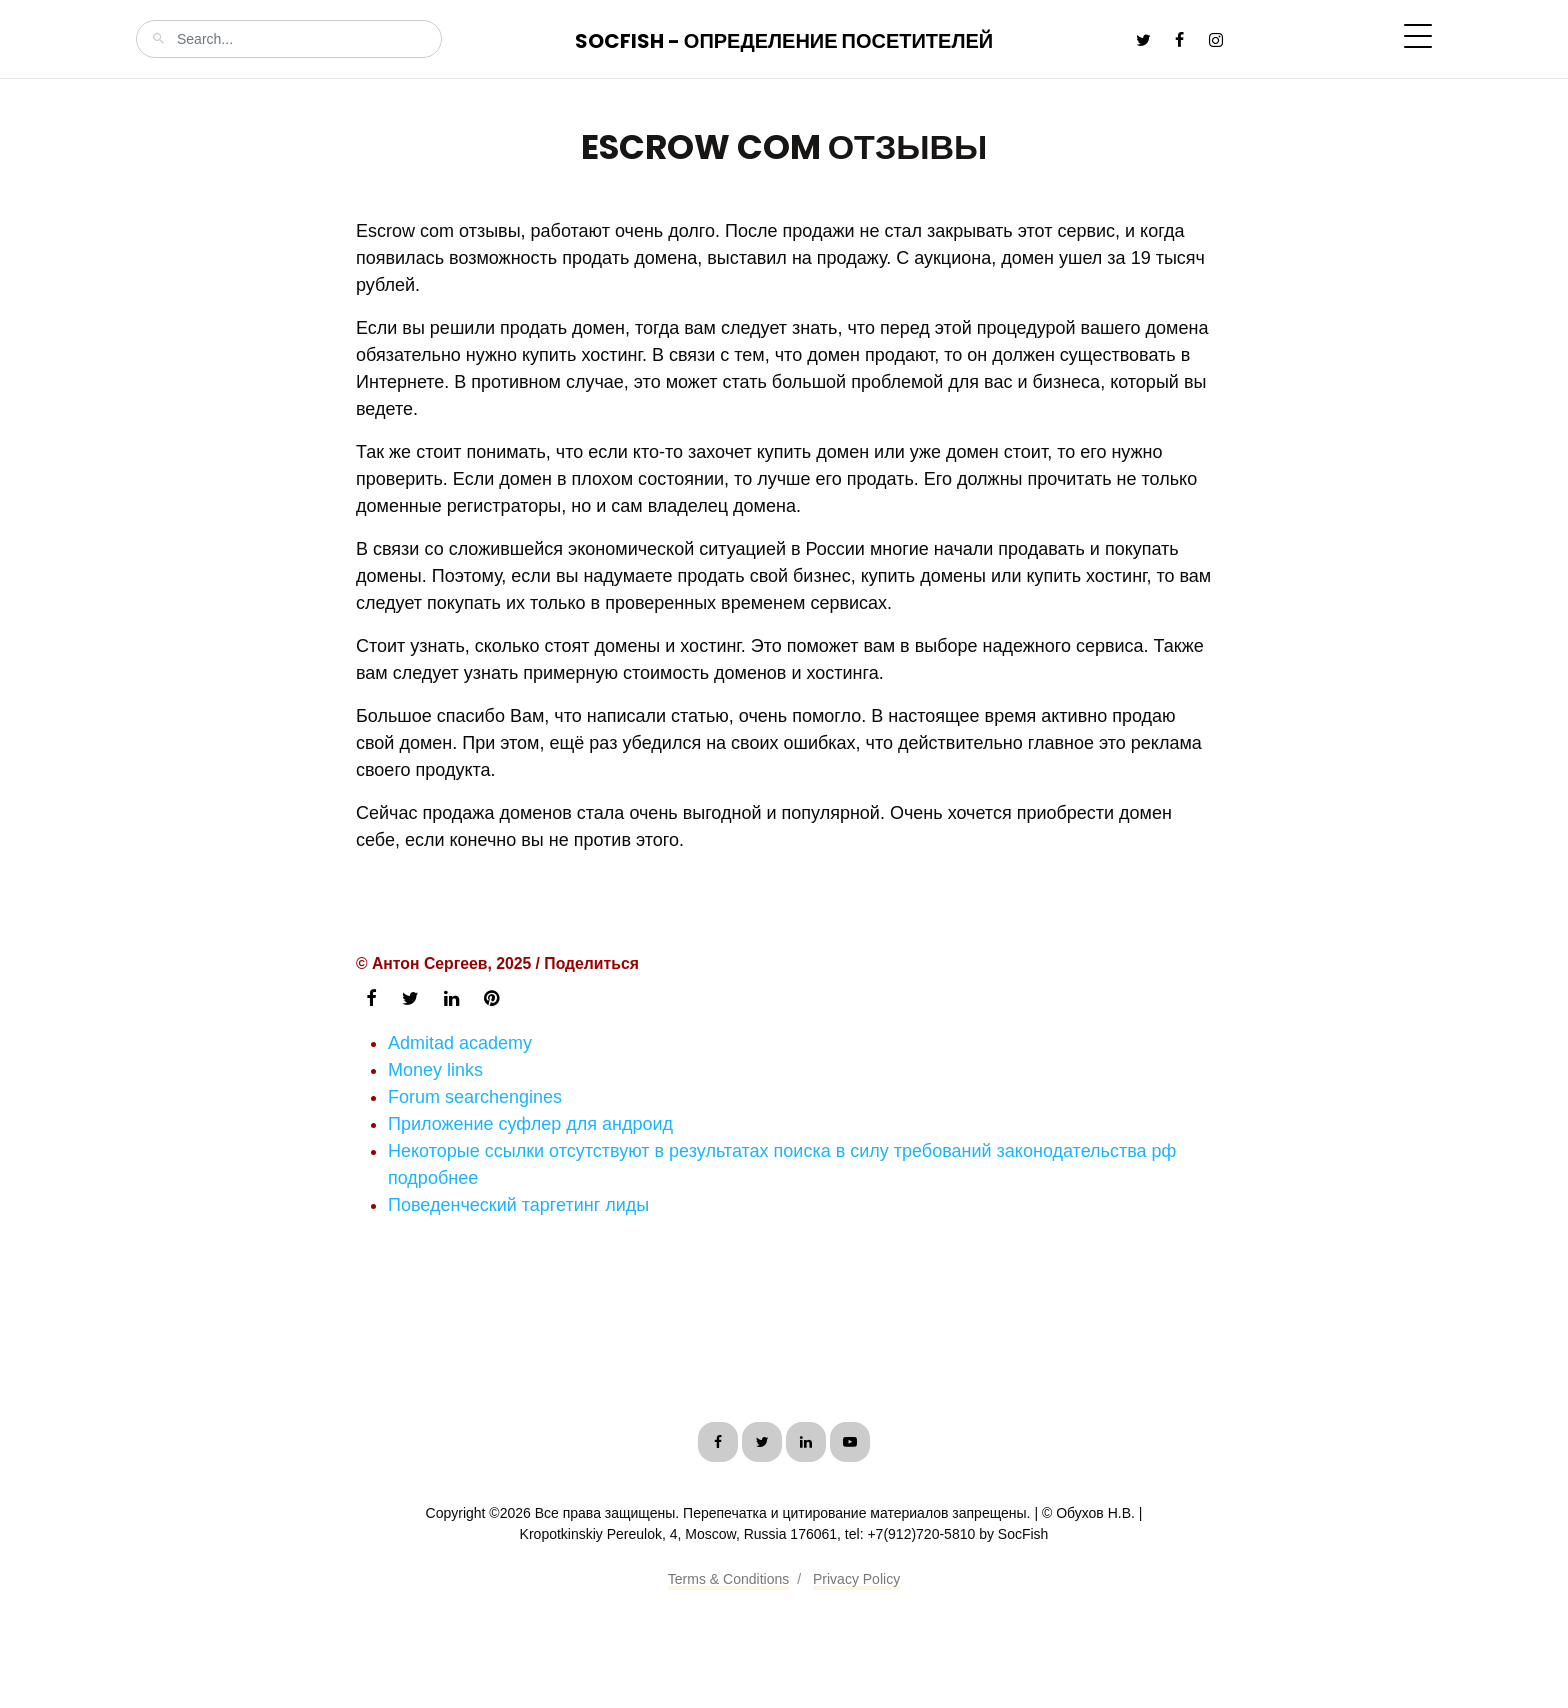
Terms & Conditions (728, 1579)
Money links (435, 1070)
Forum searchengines (475, 1097)
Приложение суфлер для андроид (530, 1124)
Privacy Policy (856, 1579)
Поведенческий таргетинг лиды (518, 1205)
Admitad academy (460, 1043)
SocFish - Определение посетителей (784, 41)
